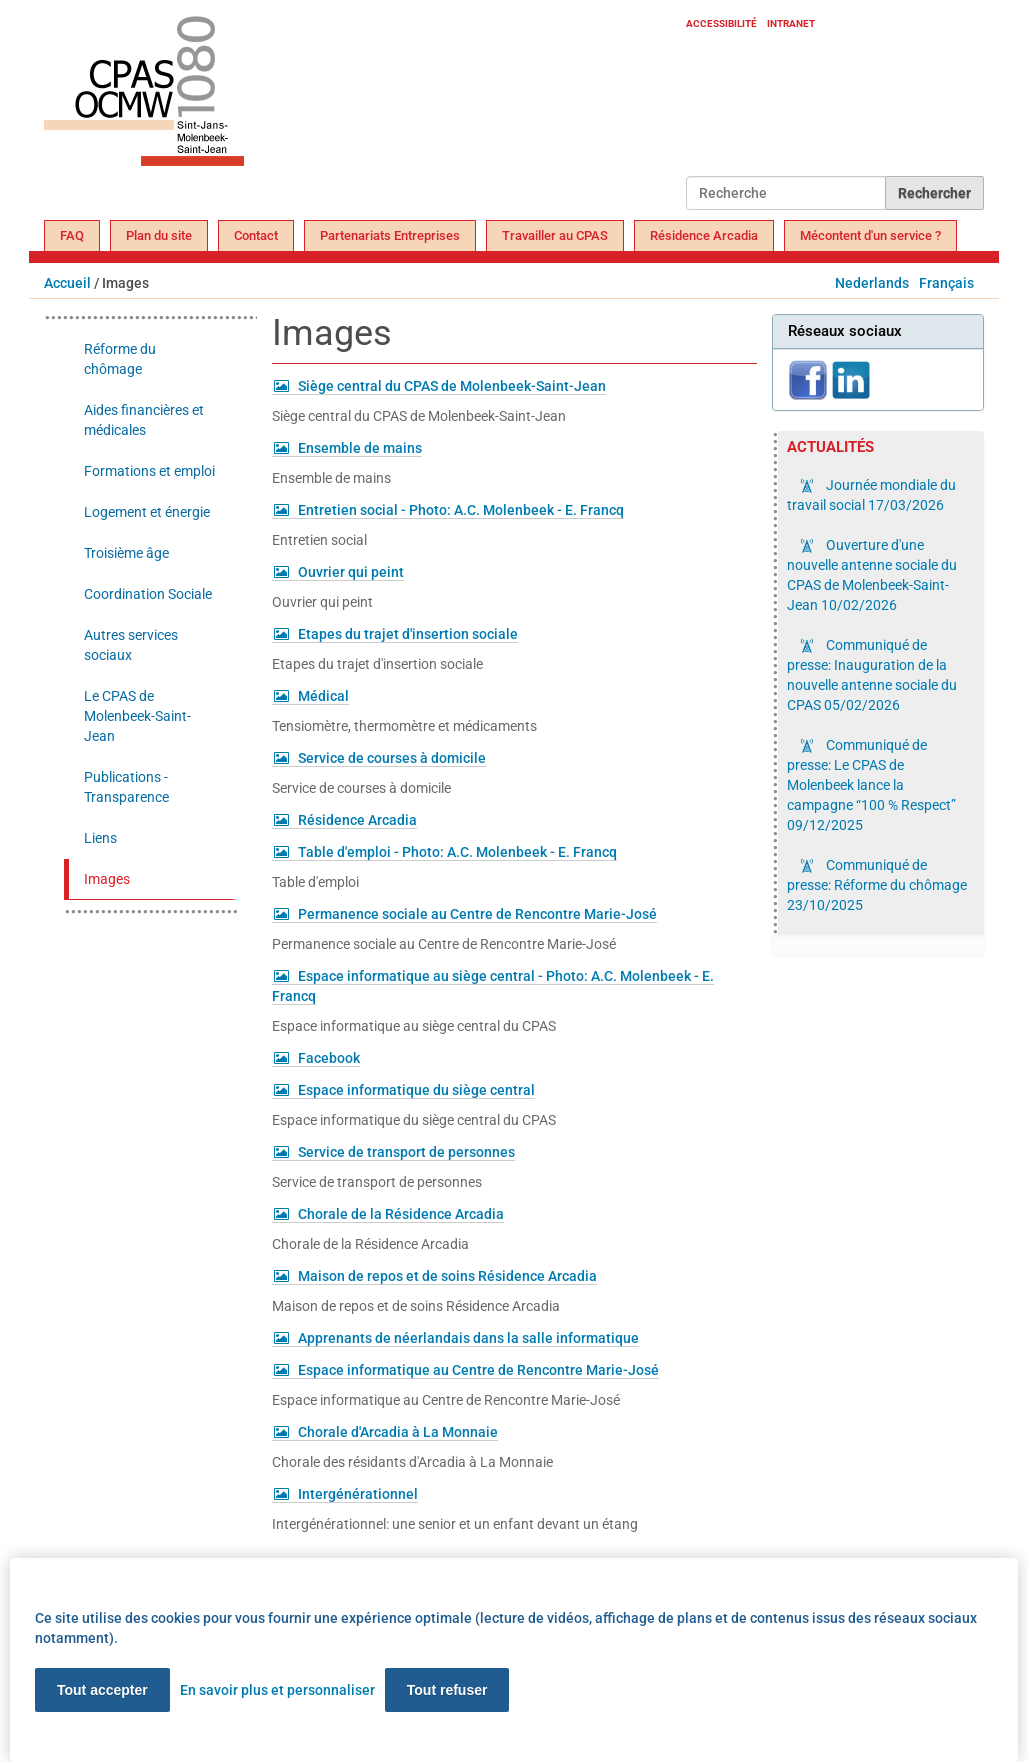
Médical (323, 696)
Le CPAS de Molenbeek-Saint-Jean (137, 716)
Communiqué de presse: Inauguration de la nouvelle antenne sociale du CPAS (872, 675)
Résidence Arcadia (704, 235)
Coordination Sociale (148, 594)
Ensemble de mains (360, 448)
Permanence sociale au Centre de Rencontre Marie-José (477, 914)
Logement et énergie (147, 512)
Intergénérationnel (358, 1494)
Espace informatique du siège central (416, 1090)
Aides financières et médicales (144, 420)
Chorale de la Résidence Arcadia (401, 1214)
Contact (256, 235)
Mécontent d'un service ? (870, 235)
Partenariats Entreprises (390, 235)
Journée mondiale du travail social (871, 495)
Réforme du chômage (120, 359)
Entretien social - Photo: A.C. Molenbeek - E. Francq (461, 510)
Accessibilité (721, 23)
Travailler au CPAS (555, 235)
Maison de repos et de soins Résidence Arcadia (447, 1276)
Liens (100, 838)
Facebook (329, 1058)
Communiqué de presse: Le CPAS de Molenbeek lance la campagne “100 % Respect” (871, 785)
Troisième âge (126, 553)
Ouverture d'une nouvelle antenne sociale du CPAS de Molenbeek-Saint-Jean (872, 575)
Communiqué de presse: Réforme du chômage (877, 885)
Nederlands (872, 283)
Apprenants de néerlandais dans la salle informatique (468, 1338)
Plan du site (159, 235)
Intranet (791, 23)
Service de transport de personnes (406, 1152)
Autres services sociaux (131, 645)
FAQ (72, 235)
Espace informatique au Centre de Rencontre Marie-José (478, 1370)
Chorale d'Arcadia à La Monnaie (398, 1432)
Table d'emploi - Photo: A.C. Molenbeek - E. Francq (457, 852)
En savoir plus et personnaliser (277, 1690)
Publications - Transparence (126, 787)
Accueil (67, 283)
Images (107, 879)
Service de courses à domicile (392, 758)
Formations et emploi (149, 471)
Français (946, 283)
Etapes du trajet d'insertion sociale (408, 634)
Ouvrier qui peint (351, 572)
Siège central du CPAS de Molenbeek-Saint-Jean (452, 386)
